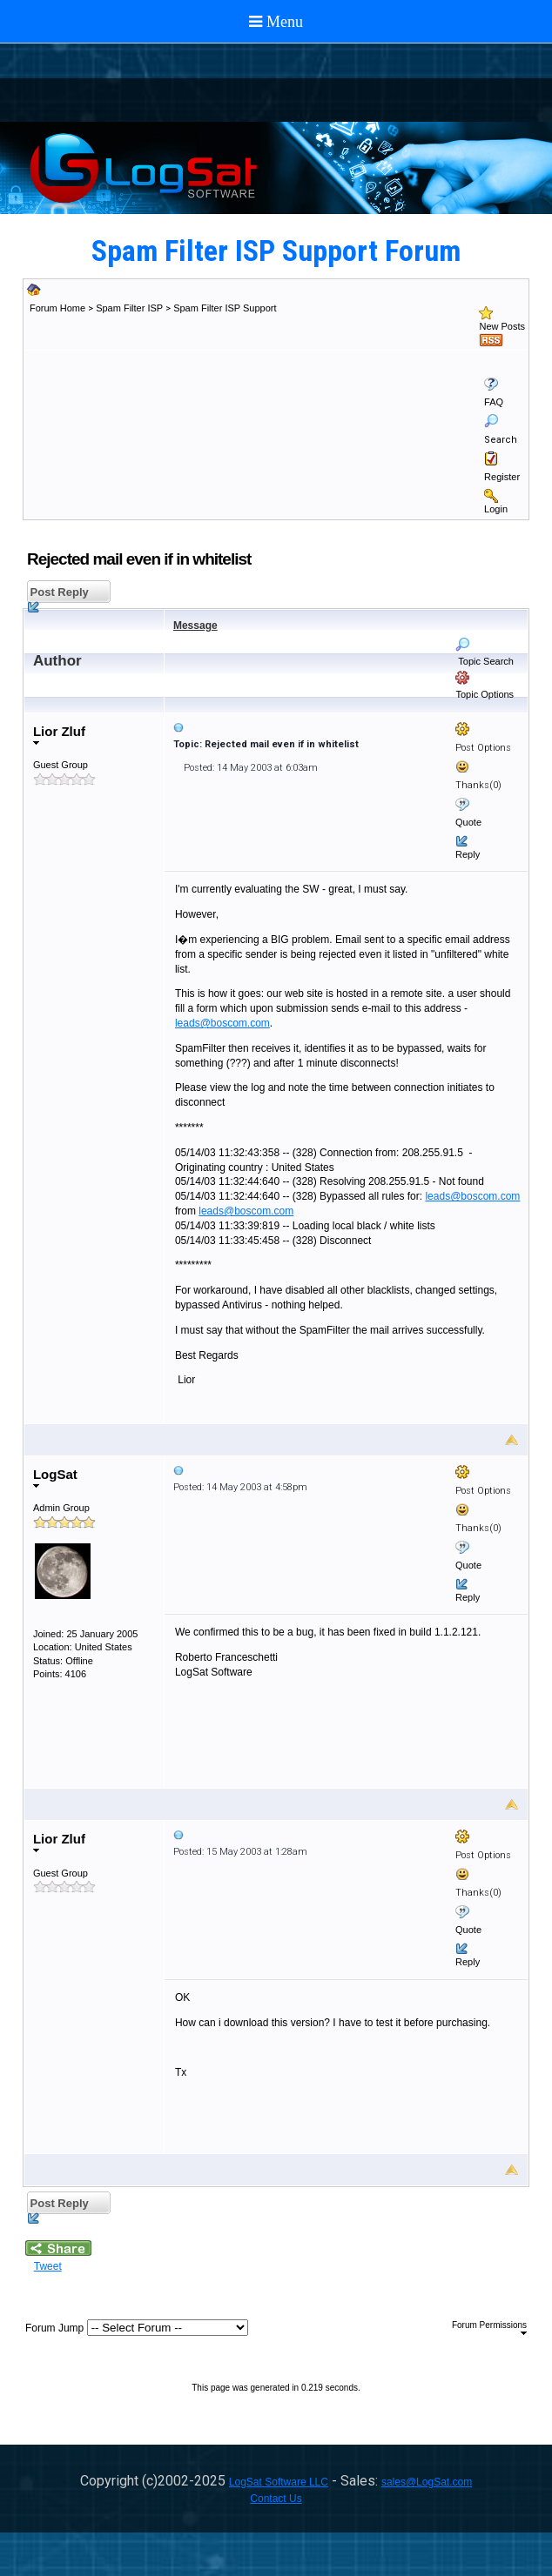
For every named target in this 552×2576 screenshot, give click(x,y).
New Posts (502, 326)
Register (502, 477)
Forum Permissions (489, 2328)
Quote (468, 822)
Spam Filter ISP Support (224, 308)
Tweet (48, 2266)
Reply (467, 854)
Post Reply (58, 594)
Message (195, 625)
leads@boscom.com (222, 1023)
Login (496, 509)
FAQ (493, 402)
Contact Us (275, 2498)
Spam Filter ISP (129, 308)
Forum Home (57, 308)
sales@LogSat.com (426, 2482)
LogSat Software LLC (278, 2482)
